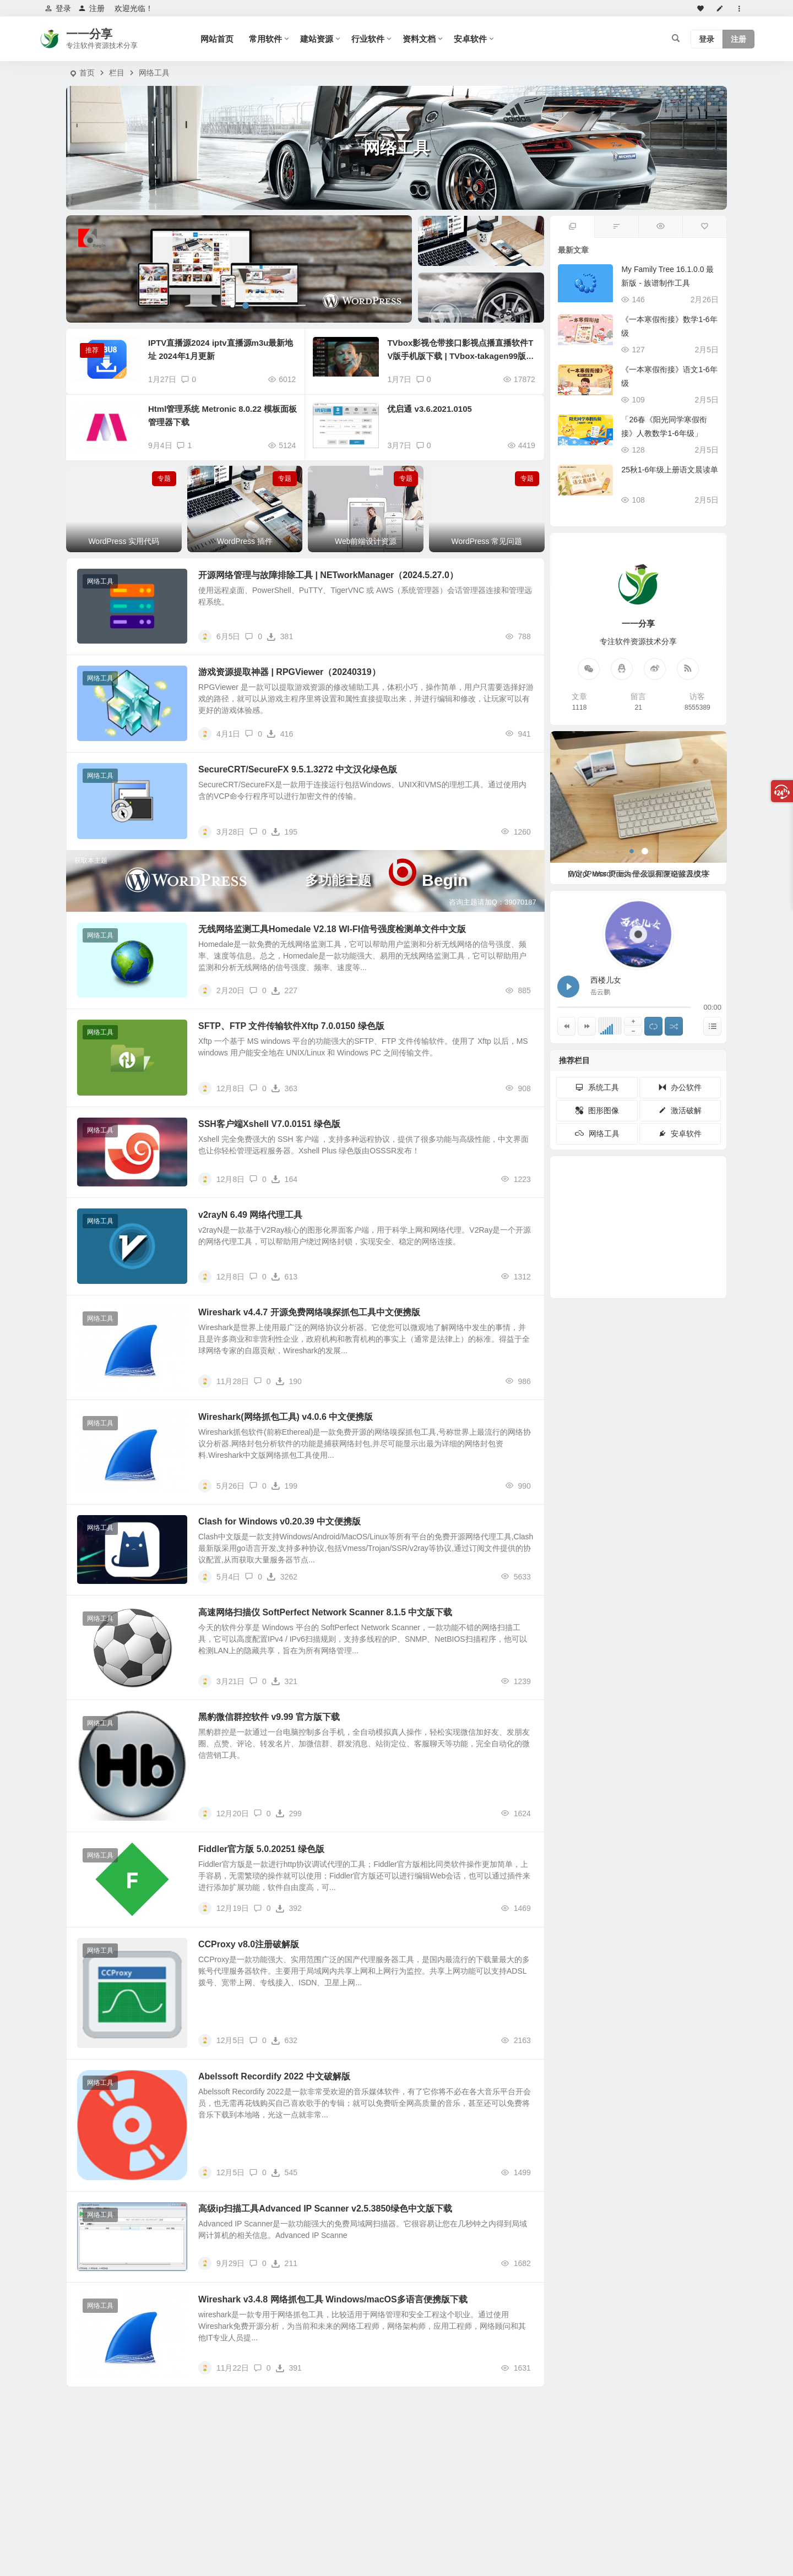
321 (284, 1681)
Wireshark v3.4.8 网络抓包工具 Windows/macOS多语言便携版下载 (333, 2299)
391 (289, 2367)
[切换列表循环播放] (653, 1026)
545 (284, 2172)
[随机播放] (674, 1026)
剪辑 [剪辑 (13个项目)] (643, 1244)
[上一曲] (566, 1026)
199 (284, 1486)
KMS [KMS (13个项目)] (613, 1244)
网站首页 (216, 38)
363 (284, 1088)
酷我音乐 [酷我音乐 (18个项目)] (631, 1211)
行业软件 (367, 38)
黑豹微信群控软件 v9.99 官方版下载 (269, 1717)
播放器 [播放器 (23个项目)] (684, 1209)
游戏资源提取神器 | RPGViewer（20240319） (289, 672)
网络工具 (154, 72)
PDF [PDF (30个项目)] (613, 1188)
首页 (87, 72)
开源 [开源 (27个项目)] (671, 1194)
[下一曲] (587, 1026)
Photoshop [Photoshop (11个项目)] (631, 1275)
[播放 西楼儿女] (568, 987)
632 (284, 2040)
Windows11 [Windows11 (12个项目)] (661, 1270)
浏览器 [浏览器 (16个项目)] (682, 1230)
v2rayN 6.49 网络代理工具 (250, 1214)
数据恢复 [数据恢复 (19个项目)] (595, 1232)
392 (289, 1908)
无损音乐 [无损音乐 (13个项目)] (666, 1255)
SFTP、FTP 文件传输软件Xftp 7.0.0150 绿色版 (291, 1026)
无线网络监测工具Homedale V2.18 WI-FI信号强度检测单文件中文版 (332, 929)
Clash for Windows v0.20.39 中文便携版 (279, 1521)
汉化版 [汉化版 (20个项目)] (650, 1234)
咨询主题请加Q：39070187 (492, 902)
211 (284, 2263)
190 (289, 1381)
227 (284, 990)
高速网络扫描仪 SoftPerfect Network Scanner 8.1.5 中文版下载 (325, 1612)
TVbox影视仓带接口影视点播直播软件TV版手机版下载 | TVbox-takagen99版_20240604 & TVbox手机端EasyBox (461, 356)
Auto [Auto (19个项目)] (590, 1222)
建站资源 (316, 38)
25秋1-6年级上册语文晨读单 (669, 469)
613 (284, 1276)
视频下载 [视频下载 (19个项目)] (603, 1214)
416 (280, 733)
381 (280, 636)
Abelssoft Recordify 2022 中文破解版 (274, 2076)
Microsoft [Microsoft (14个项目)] (606, 1260)
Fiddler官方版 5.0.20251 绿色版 (261, 1849)
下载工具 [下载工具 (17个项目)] (662, 1217)
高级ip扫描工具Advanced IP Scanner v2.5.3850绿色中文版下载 (325, 2208)
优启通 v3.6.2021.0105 (429, 408)
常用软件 (265, 38)
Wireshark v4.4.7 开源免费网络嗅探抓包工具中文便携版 (309, 1312)
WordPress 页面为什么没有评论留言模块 (639, 873)
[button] (232, 305)
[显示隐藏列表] (712, 1026)
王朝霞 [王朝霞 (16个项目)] (684, 1245)
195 (284, 831)
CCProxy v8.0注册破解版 (248, 1944)
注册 (91, 8)
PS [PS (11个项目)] (628, 1267)
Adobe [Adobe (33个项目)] (600, 1196)
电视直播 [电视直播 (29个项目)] (642, 1187)
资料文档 (419, 38)
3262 (282, 1576)
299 (289, 1813)
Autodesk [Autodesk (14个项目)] (597, 1252)
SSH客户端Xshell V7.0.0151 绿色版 (269, 1124)
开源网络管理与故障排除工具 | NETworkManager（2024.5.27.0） (328, 575)
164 (284, 1179)
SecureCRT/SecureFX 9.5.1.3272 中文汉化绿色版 (297, 769)
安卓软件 (470, 38)
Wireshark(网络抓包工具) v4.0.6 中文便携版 (285, 1417)
